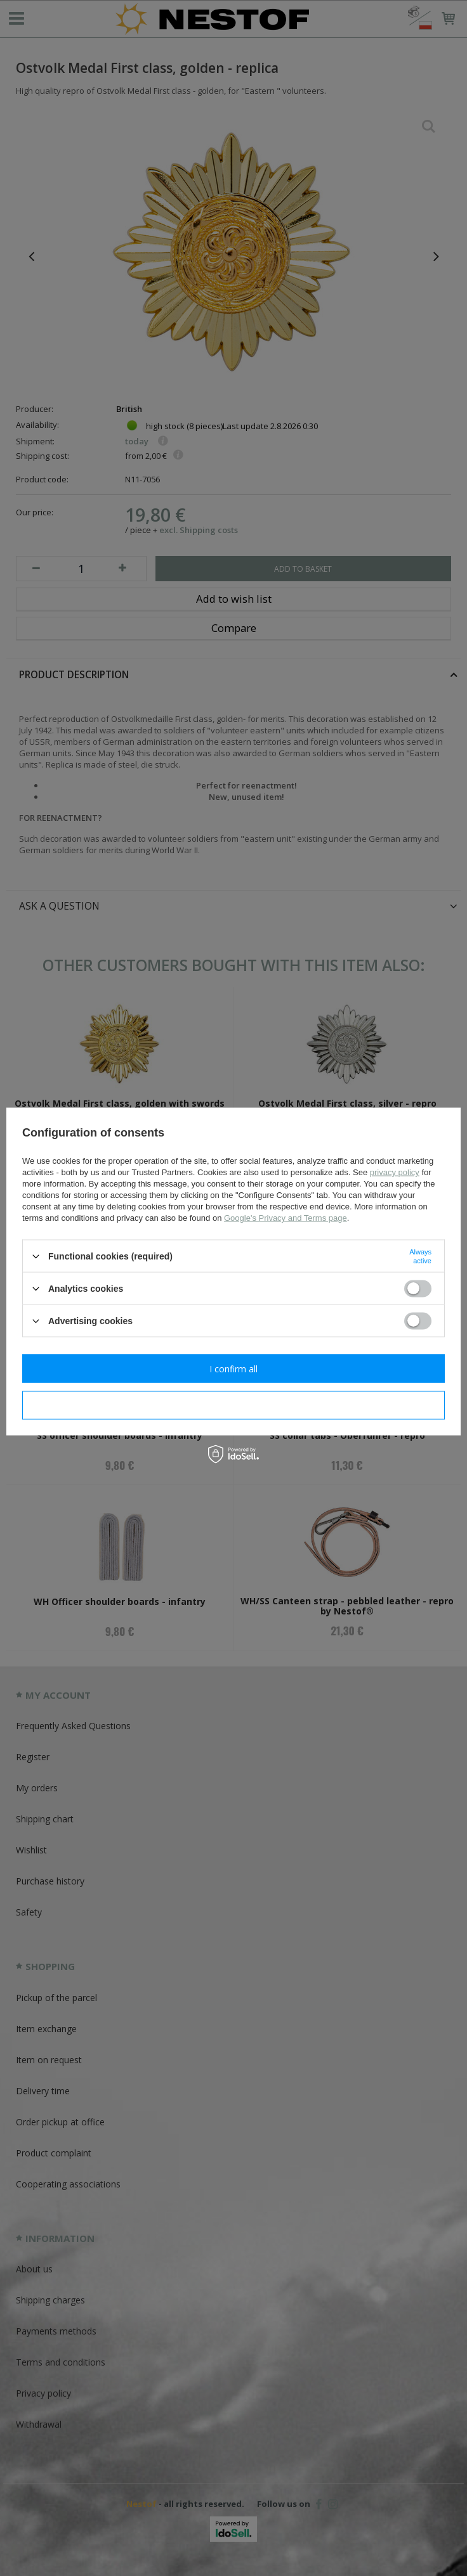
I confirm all (233, 1368)
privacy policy (394, 1172)
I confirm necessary (234, 1405)
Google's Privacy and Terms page (285, 1218)
